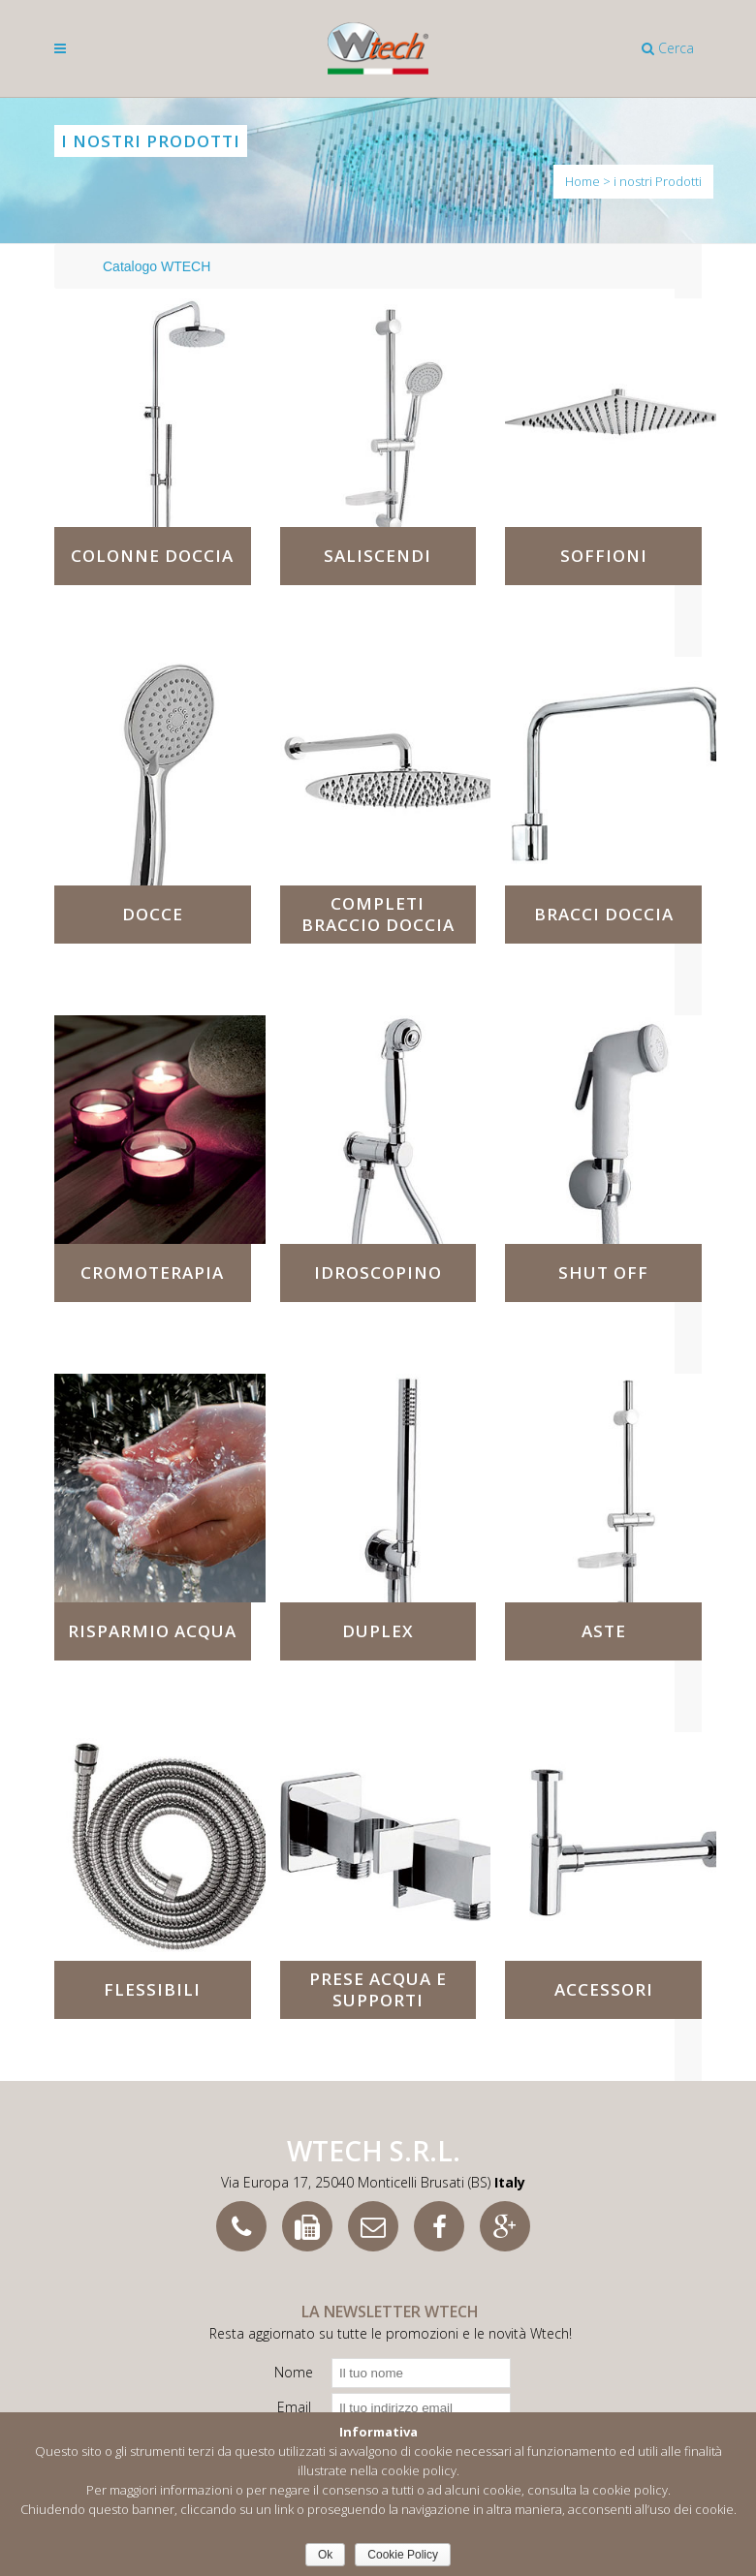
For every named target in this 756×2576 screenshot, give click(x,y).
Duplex (378, 1631)
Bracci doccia (604, 914)
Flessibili (152, 1989)
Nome (293, 2372)
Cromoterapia (152, 1272)
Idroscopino (378, 1272)
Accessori (603, 1989)
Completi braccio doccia (378, 914)
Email (294, 2407)
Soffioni (603, 555)
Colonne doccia (152, 555)
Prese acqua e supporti (378, 1989)
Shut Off (603, 1272)
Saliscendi (377, 555)
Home (582, 181)
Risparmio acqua (152, 1631)
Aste (604, 1631)
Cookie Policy (402, 2554)
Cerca (668, 48)
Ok (325, 2554)
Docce (152, 914)
